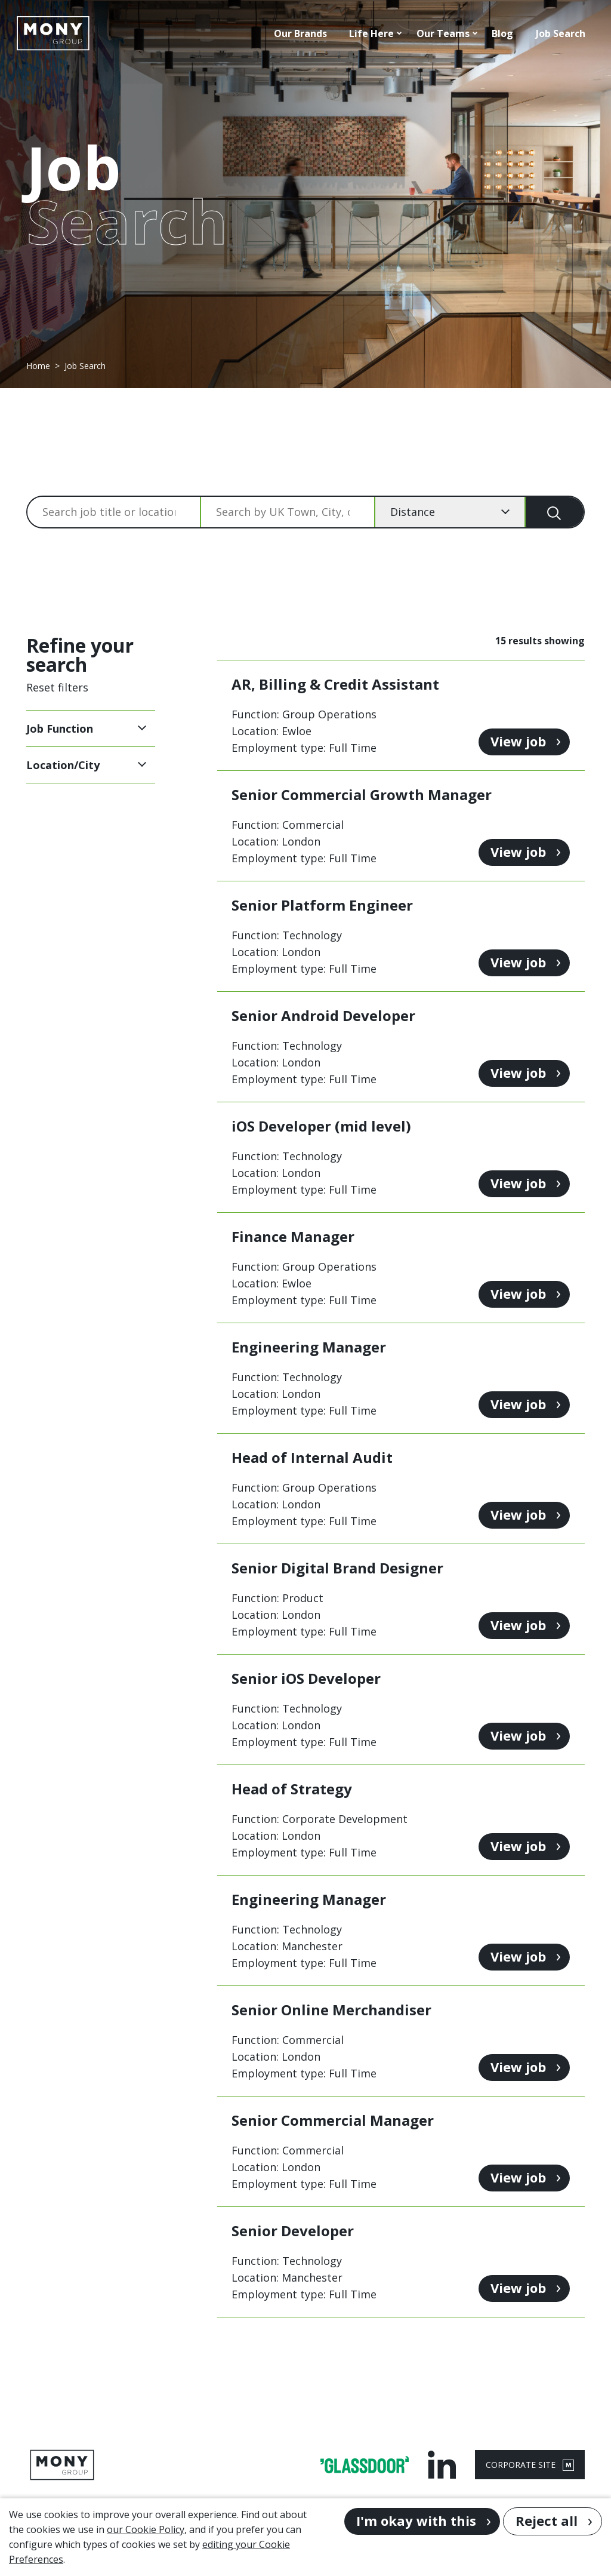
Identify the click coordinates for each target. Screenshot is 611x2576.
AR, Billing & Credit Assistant (335, 684)
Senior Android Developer (323, 1015)
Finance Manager (293, 1236)
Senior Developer (293, 2230)
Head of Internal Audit (312, 1457)
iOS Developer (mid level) (321, 1126)
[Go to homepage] (53, 33)
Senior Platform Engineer (322, 905)
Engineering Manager (309, 1347)
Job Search (560, 33)
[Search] (555, 512)
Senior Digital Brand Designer (337, 1568)
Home (38, 366)
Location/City (63, 765)
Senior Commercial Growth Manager (362, 794)
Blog (502, 33)
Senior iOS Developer (306, 1678)
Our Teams (443, 33)
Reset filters (57, 687)
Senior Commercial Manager (333, 2120)
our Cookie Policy (145, 2529)
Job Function (59, 728)
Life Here (371, 33)
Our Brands (300, 33)
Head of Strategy (292, 1789)
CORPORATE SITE (530, 2465)
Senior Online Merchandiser (331, 2009)
